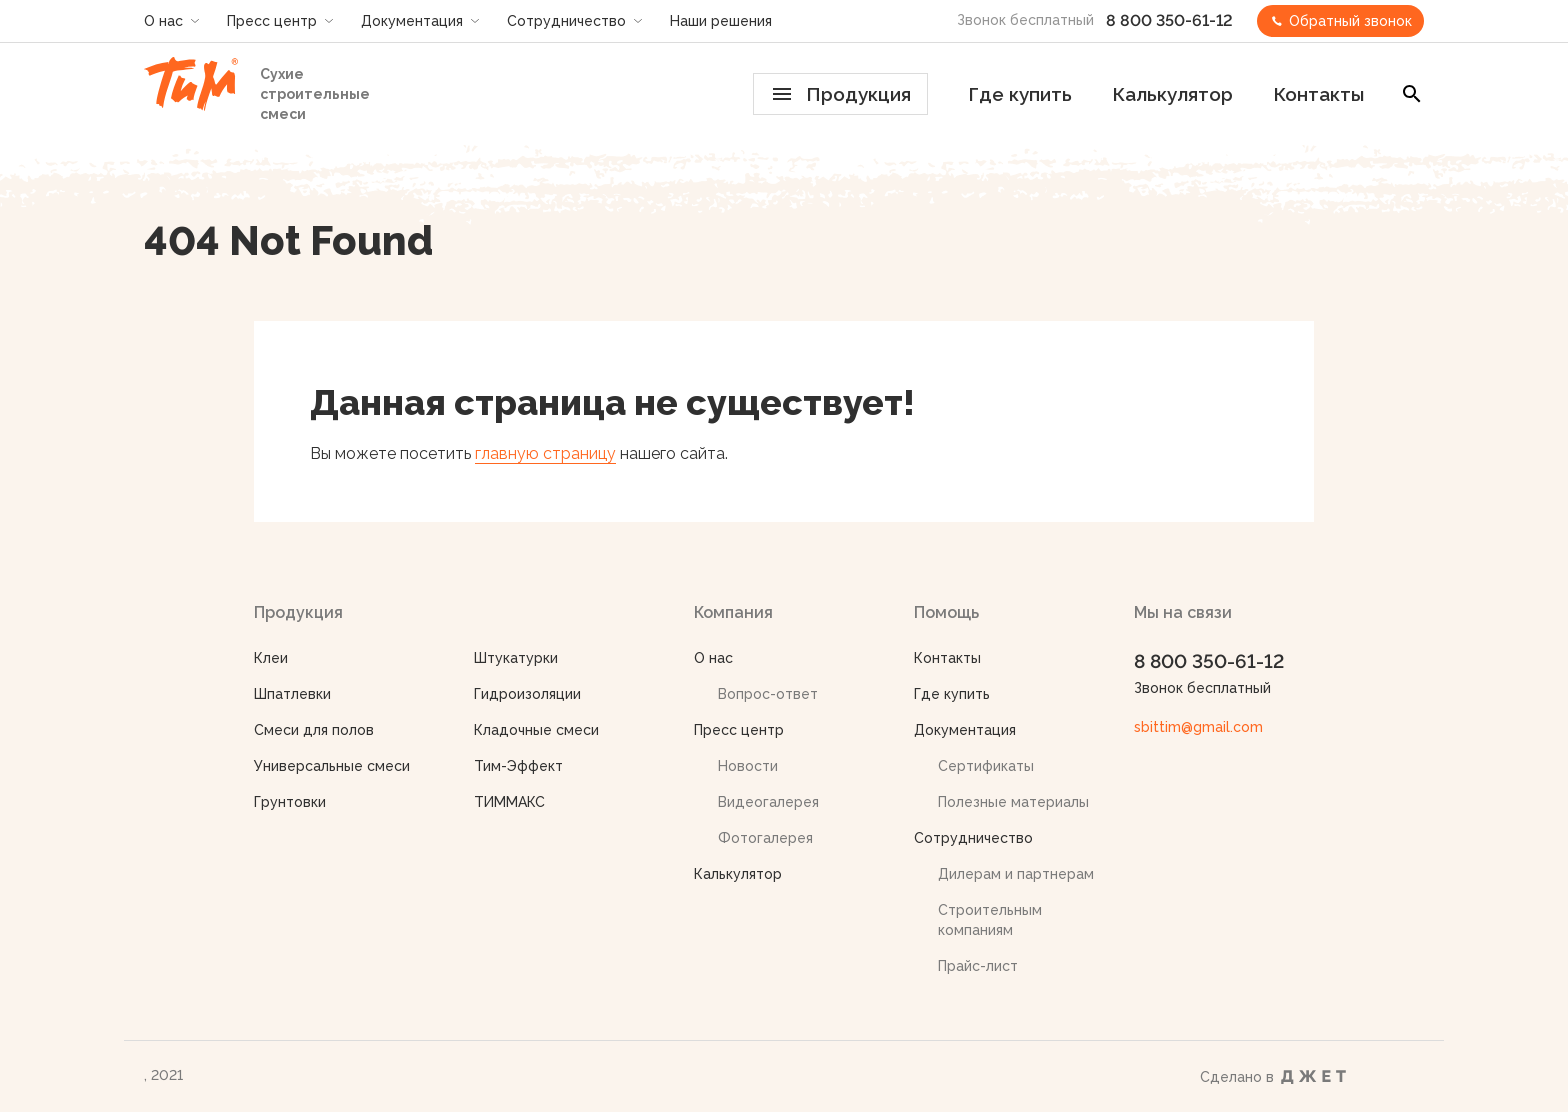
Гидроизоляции (527, 694)
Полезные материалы (1013, 802)
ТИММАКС (509, 802)
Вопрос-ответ (768, 694)
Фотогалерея (765, 838)
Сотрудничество (566, 21)
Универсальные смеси (332, 766)
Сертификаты (986, 766)
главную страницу (545, 453)
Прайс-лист (978, 966)
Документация (412, 21)
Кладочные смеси (536, 730)
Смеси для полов (314, 730)
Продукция (842, 94)
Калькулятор (1172, 94)
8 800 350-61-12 (1169, 20)
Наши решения (721, 21)
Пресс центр (272, 21)
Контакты (1318, 94)
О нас (163, 21)
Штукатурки (516, 658)
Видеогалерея (768, 802)
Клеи (271, 658)
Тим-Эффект (518, 766)
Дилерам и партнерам (1016, 874)
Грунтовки (290, 802)
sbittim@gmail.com (1198, 727)
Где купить (1020, 94)
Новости (748, 766)
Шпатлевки (292, 694)
